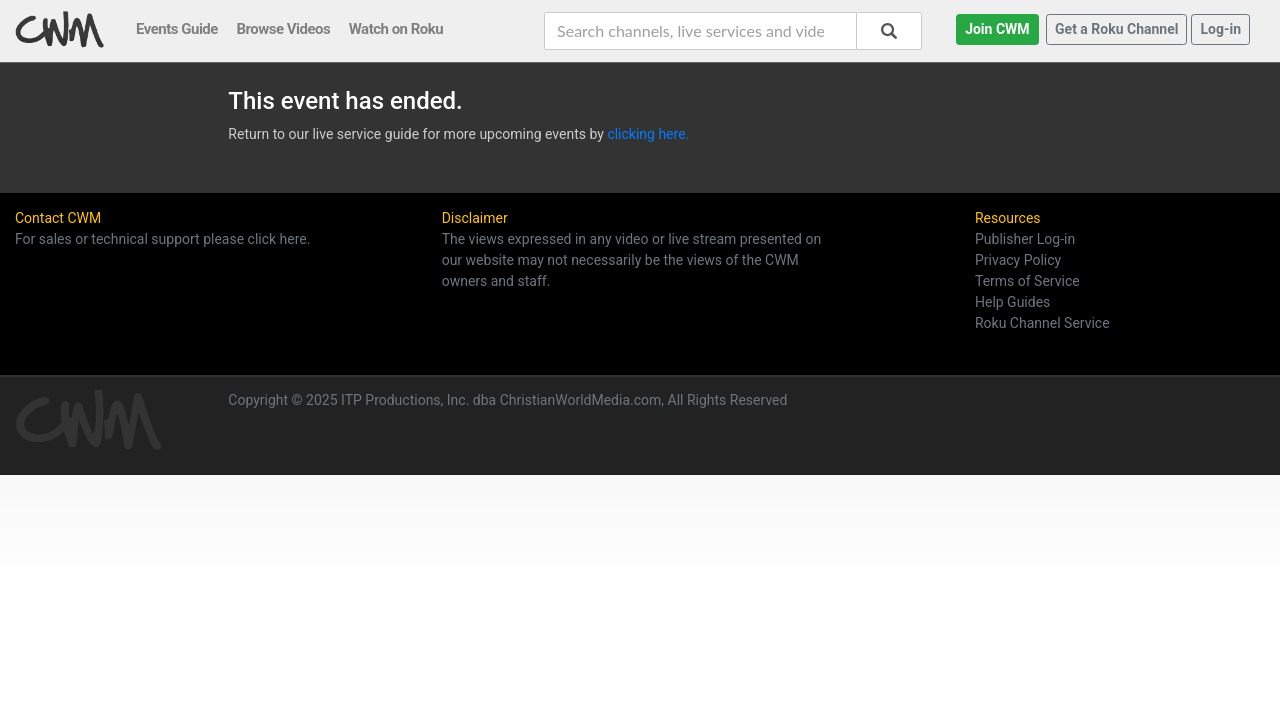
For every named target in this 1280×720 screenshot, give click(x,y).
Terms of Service (1027, 281)
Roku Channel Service (1042, 323)
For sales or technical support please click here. (162, 239)
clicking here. (648, 134)
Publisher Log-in (1025, 239)
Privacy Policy (1018, 260)
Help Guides (1012, 302)
